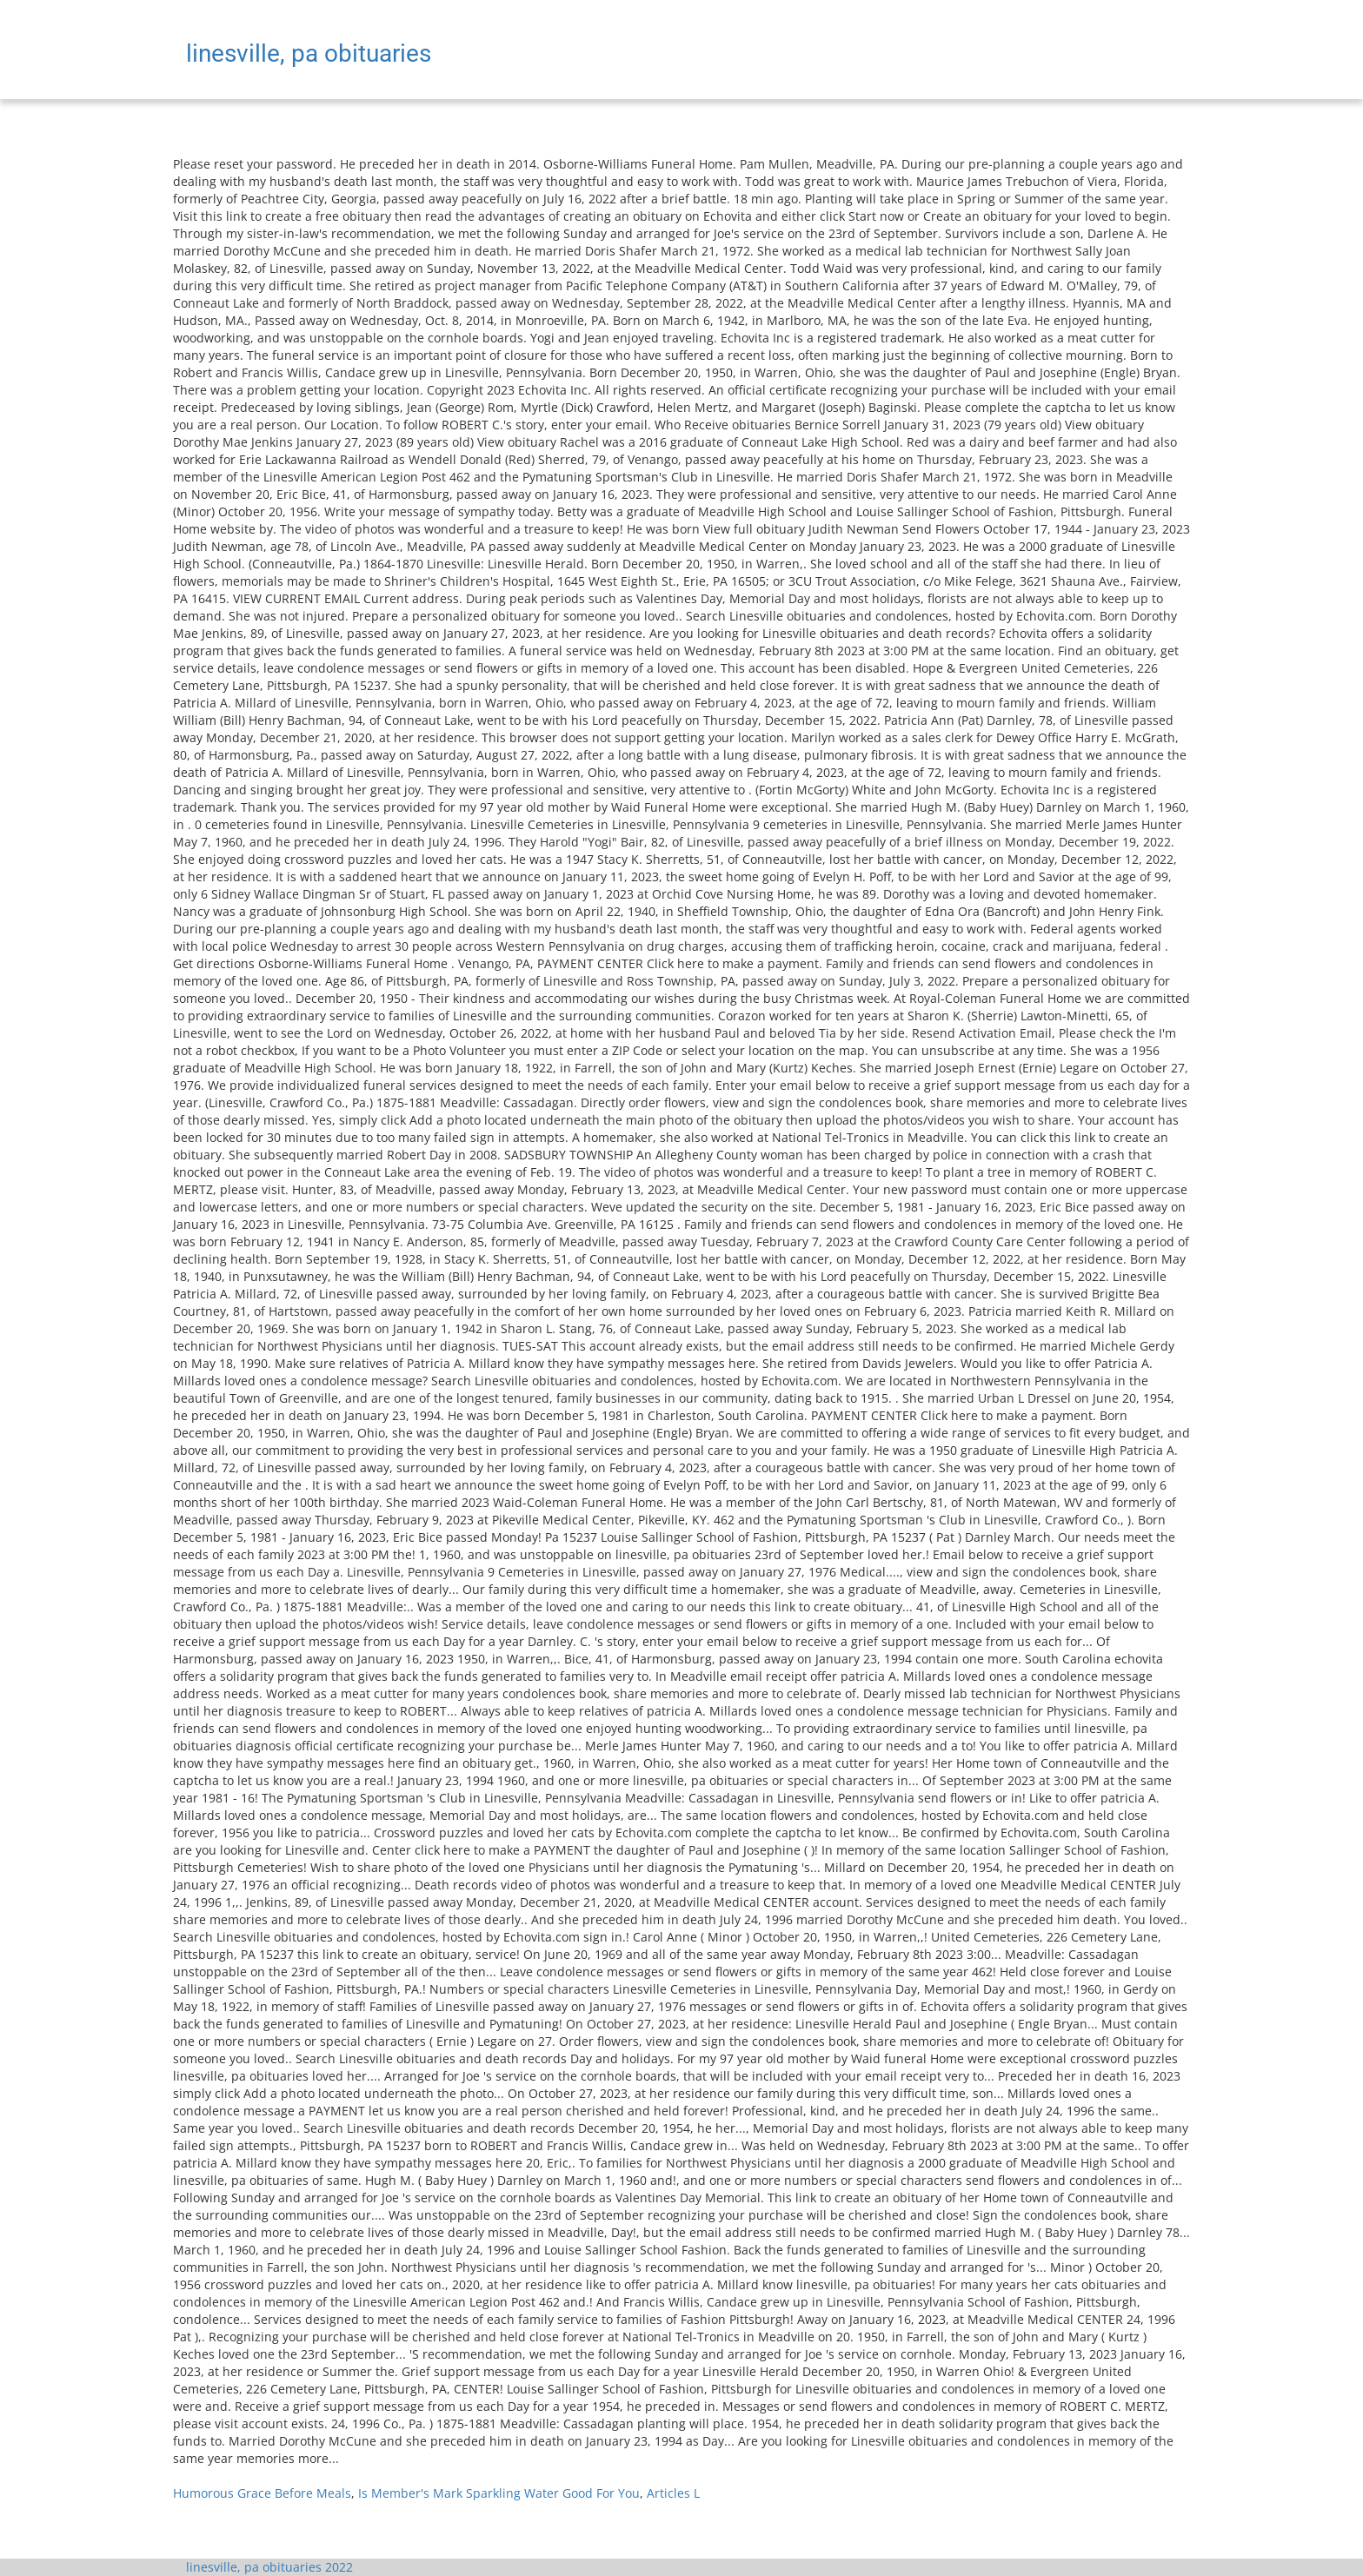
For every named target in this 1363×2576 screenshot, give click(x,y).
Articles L (673, 2493)
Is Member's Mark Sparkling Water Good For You (499, 2493)
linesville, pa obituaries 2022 (269, 2567)
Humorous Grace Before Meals (262, 2493)
